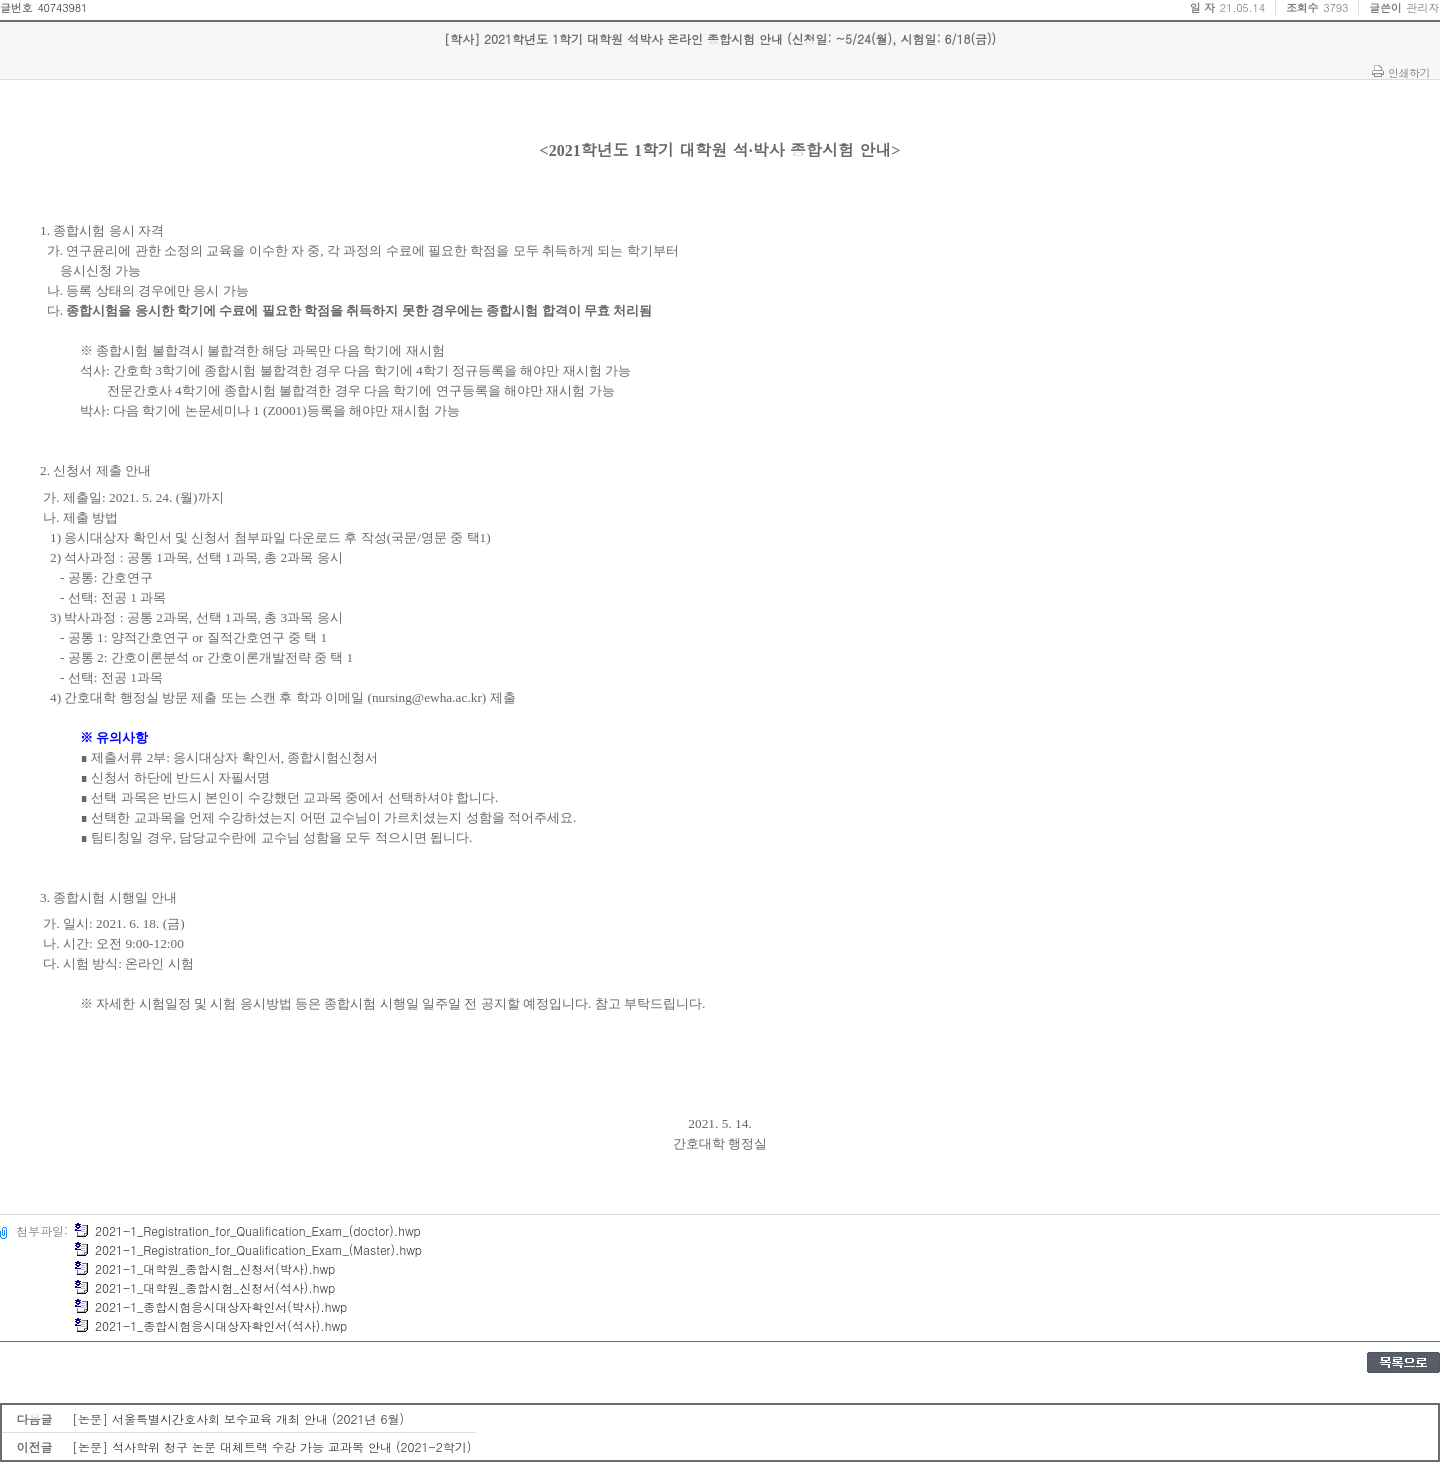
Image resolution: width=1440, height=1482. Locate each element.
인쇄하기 (1409, 72)
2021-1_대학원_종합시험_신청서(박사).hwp (204, 1268)
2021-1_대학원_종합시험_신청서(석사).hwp (204, 1287)
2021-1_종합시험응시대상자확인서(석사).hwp (210, 1325)
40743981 (62, 7)
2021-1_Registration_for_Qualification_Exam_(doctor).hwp (247, 1230)
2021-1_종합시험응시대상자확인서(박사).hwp (210, 1306)
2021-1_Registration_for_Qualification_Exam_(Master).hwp (248, 1249)
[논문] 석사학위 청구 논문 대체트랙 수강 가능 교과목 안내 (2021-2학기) (271, 1446)
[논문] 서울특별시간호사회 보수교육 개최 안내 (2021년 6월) (238, 1418)
